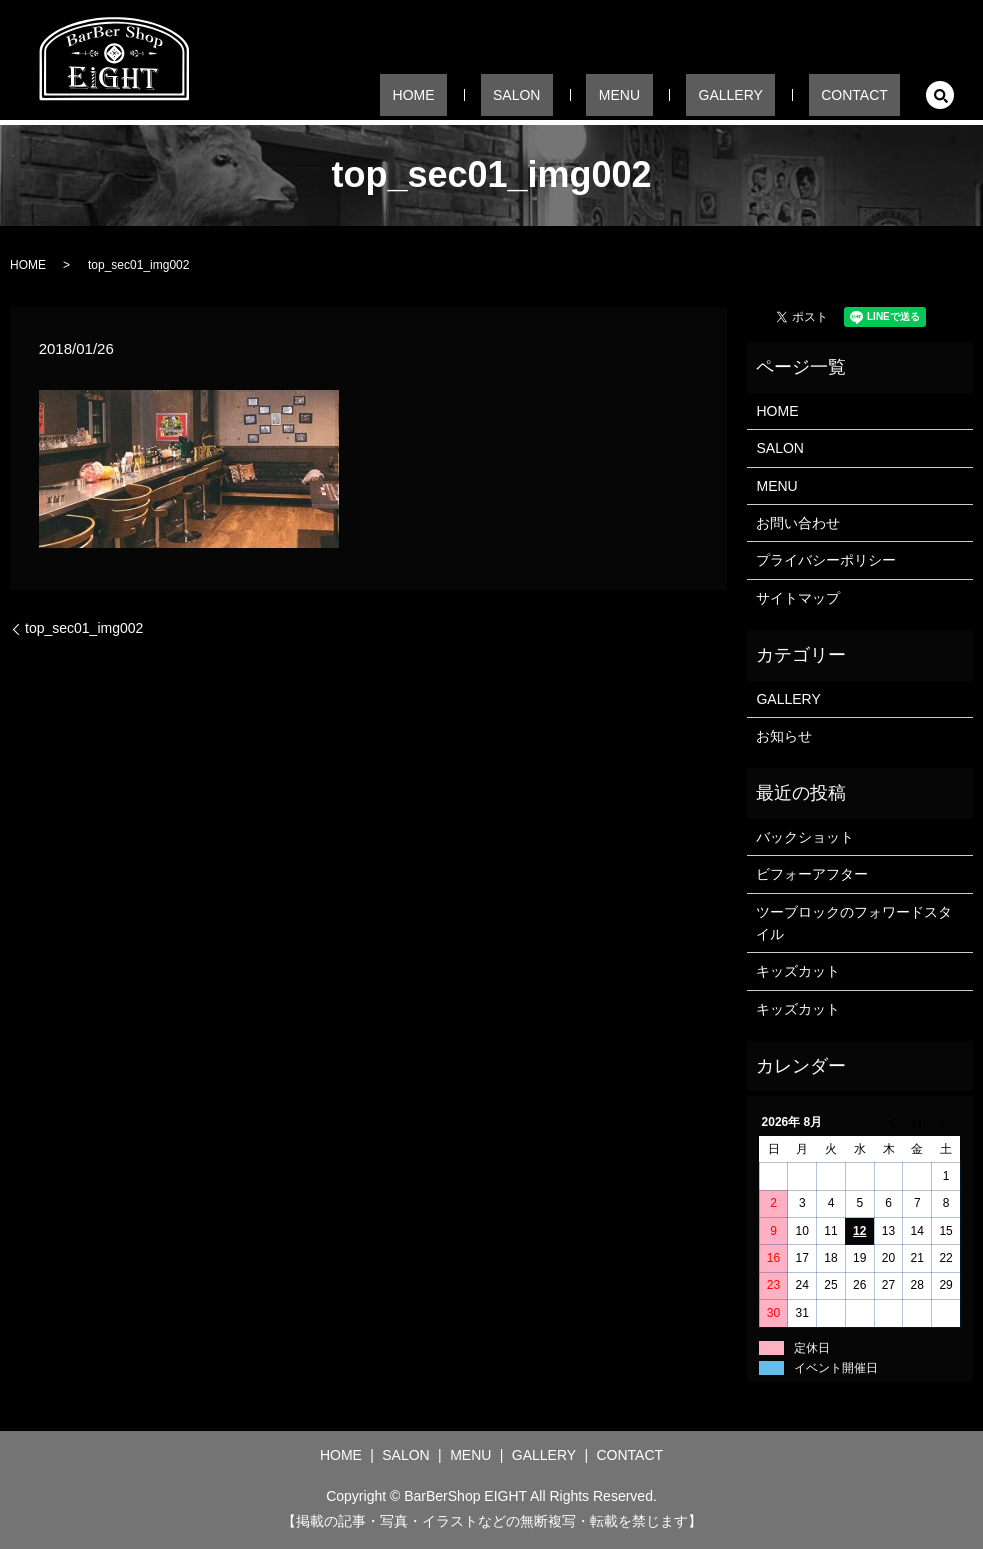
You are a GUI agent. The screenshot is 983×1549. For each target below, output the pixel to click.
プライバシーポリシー (826, 560)
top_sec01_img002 (84, 628)
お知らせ (784, 736)
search (940, 95)
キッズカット (798, 971)
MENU (678, 94)
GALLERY (766, 94)
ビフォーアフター (812, 874)
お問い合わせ (798, 523)
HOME (521, 94)
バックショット (805, 837)
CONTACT (866, 94)
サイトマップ (798, 598)
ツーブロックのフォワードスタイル (854, 923)
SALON (599, 94)
